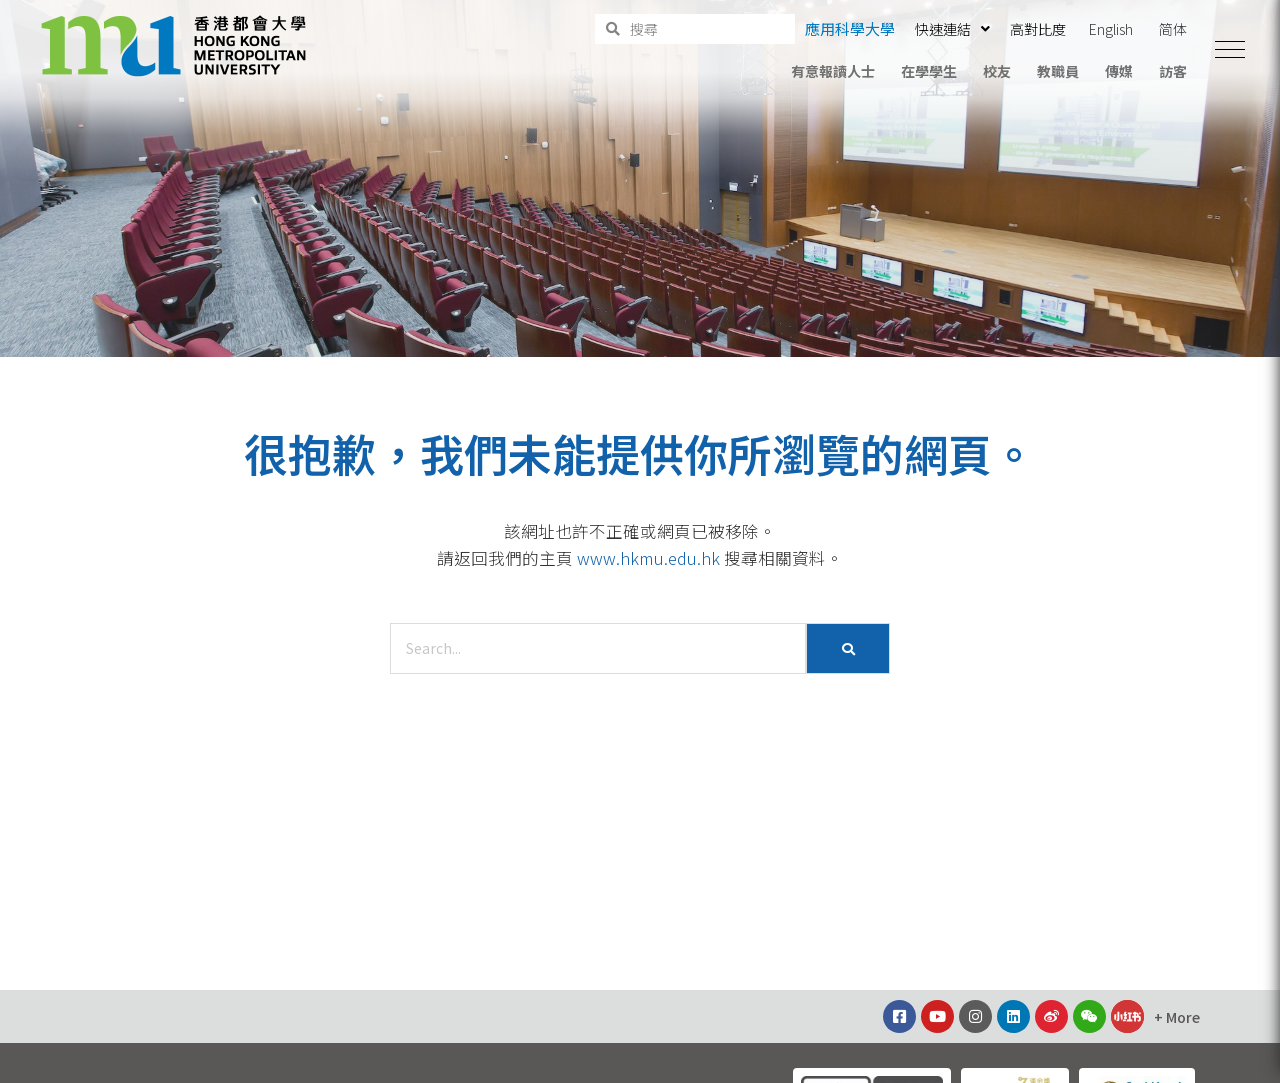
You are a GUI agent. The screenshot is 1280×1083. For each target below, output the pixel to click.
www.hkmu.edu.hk (648, 558)
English (1111, 29)
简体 (1173, 29)
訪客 (1173, 71)
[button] (1230, 50)
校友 (997, 71)
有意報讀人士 (833, 71)
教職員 (1058, 71)
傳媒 (1119, 71)
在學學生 (929, 71)
